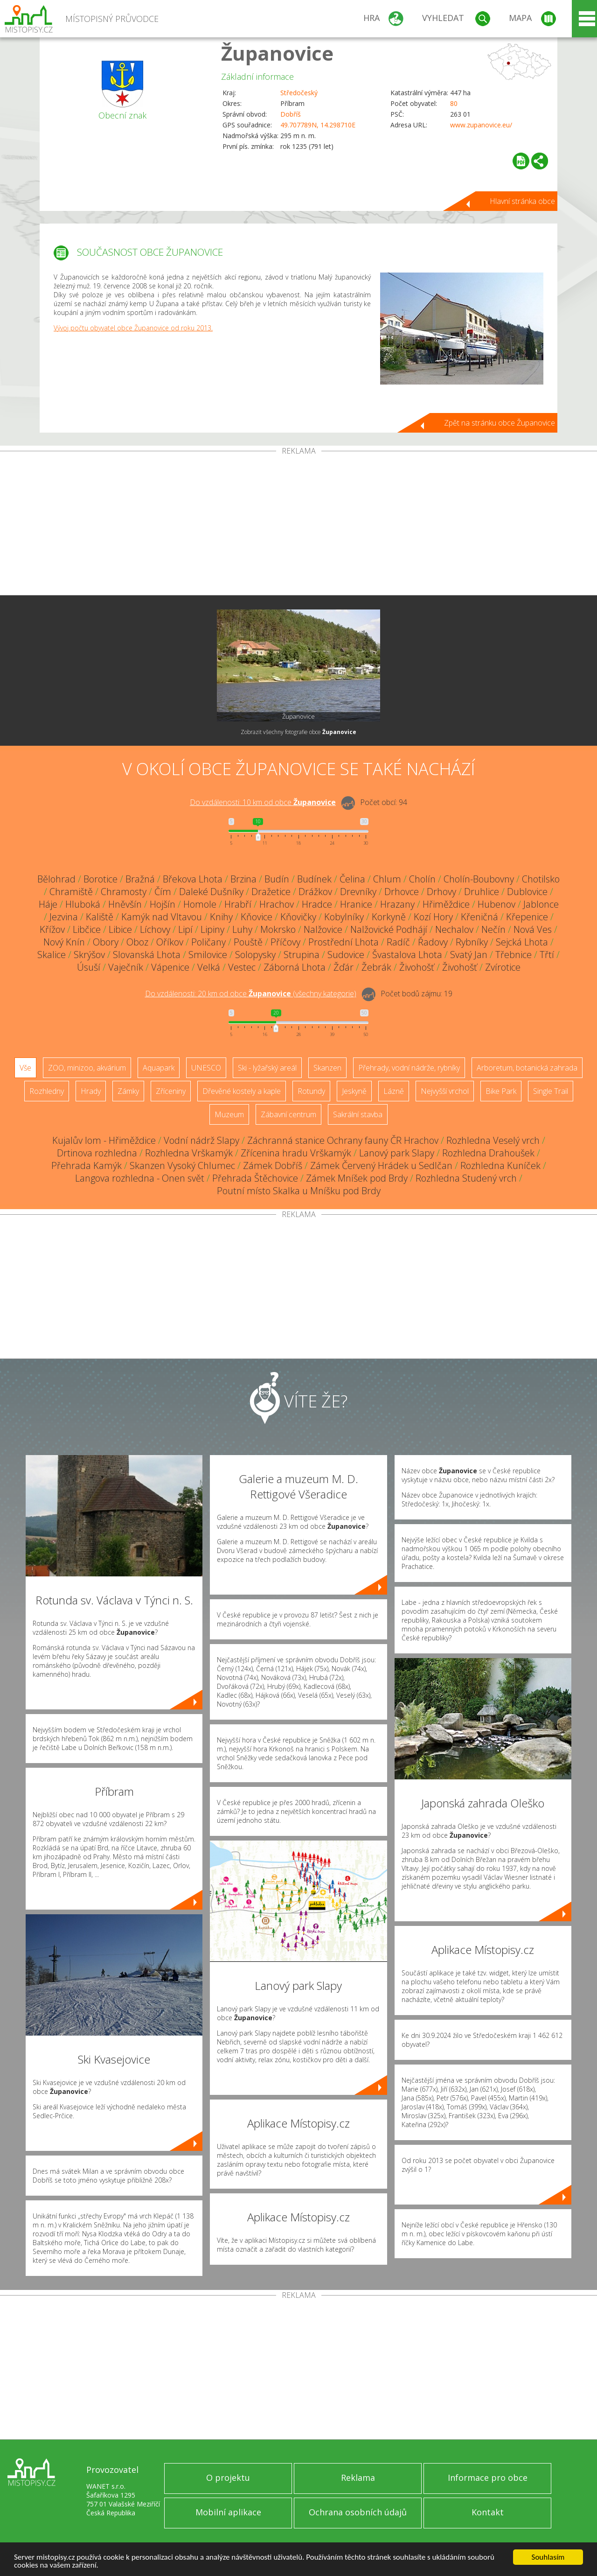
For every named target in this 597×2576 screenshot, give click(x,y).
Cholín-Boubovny (479, 879)
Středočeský (299, 92)
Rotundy (311, 1091)
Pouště (248, 942)
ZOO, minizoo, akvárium (87, 1068)
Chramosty (123, 891)
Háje (48, 904)
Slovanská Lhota (146, 954)
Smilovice (207, 954)
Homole (199, 904)
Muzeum (229, 1114)
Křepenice (527, 916)
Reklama (358, 2477)
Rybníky (472, 942)
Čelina (352, 879)
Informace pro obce (488, 2477)
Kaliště (99, 916)
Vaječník (125, 967)
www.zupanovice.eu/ (481, 124)
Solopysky (255, 954)
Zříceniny (171, 1091)
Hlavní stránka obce (522, 201)
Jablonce (541, 904)
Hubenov (496, 904)
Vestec (242, 967)
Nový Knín (64, 942)
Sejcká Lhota (522, 942)
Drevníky (358, 891)
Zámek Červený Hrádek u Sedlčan (381, 1165)
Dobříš (290, 114)
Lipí (185, 929)
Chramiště (71, 891)
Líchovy (155, 929)
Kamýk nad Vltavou (161, 916)
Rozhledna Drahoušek (488, 1153)
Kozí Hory (433, 916)
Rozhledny (46, 1091)
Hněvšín (125, 904)
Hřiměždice (446, 904)
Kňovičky (298, 916)
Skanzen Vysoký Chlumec (182, 1165)
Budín (276, 879)
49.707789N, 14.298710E (317, 124)
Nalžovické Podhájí (388, 929)
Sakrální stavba (357, 1114)
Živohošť (416, 967)
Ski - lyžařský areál (267, 1068)
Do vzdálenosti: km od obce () (250, 993)
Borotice (100, 879)
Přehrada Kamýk (86, 1165)
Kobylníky (344, 916)
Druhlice (481, 891)
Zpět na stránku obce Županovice (499, 423)
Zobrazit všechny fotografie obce (298, 732)
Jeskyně (354, 1091)
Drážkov (315, 891)
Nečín (493, 929)
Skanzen (327, 1068)
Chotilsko (541, 879)
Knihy (221, 916)
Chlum (387, 879)
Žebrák (376, 967)
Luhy (242, 929)
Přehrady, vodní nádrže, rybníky (409, 1068)
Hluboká (82, 904)
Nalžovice (323, 929)
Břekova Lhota (192, 879)
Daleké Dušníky (211, 891)
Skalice (51, 954)
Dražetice (271, 891)
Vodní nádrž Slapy (201, 1140)
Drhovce (401, 891)
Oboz (137, 942)
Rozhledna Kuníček (500, 1165)
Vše (25, 1068)
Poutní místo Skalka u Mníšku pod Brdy (299, 1190)
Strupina (301, 954)
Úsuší (88, 967)
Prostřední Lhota (343, 942)
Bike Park (501, 1091)
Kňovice (256, 916)
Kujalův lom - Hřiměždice (104, 1140)
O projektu (228, 2477)
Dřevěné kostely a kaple (241, 1091)
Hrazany (397, 904)
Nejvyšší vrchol (445, 1091)
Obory (105, 942)
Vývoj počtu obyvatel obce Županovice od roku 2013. (133, 327)
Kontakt (488, 2512)
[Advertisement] (298, 525)
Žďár (343, 967)
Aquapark (158, 1068)
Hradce (317, 904)
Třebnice (513, 954)
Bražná (140, 879)
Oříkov (169, 942)
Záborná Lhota (295, 967)
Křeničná (479, 916)
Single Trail (550, 1091)
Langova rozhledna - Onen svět (139, 1178)
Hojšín (162, 904)
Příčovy (285, 942)
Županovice (277, 53)
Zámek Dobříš (272, 1165)
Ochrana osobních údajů (358, 2512)
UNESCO (206, 1068)
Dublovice (527, 891)
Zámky (128, 1091)
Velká (208, 967)
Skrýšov (89, 954)
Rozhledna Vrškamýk (189, 1153)
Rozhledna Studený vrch (466, 1178)
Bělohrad (56, 879)
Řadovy (433, 942)
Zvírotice (503, 967)
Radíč (398, 942)
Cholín (422, 879)
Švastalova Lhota (407, 954)
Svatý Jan (468, 954)
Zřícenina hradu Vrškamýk (296, 1153)
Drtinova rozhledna (97, 1153)
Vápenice (170, 967)
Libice (120, 929)
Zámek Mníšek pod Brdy (357, 1178)
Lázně (393, 1091)
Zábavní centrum (288, 1114)
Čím (162, 891)
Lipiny (212, 929)
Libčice (87, 929)
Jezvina (63, 916)
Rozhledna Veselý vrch (493, 1140)
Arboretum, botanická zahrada (527, 1068)
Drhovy (441, 891)
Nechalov (454, 929)
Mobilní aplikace (228, 2512)
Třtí (547, 954)
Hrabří (237, 904)
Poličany (208, 942)
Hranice (356, 904)
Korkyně (389, 916)
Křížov (52, 929)
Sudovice (345, 954)
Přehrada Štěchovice (255, 1178)
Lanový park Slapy (396, 1153)
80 (454, 103)
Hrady (91, 1091)
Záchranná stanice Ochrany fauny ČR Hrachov (342, 1140)
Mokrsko (278, 929)
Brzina (243, 879)
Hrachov (276, 904)
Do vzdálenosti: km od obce (263, 802)
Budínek (314, 879)
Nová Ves (533, 929)
